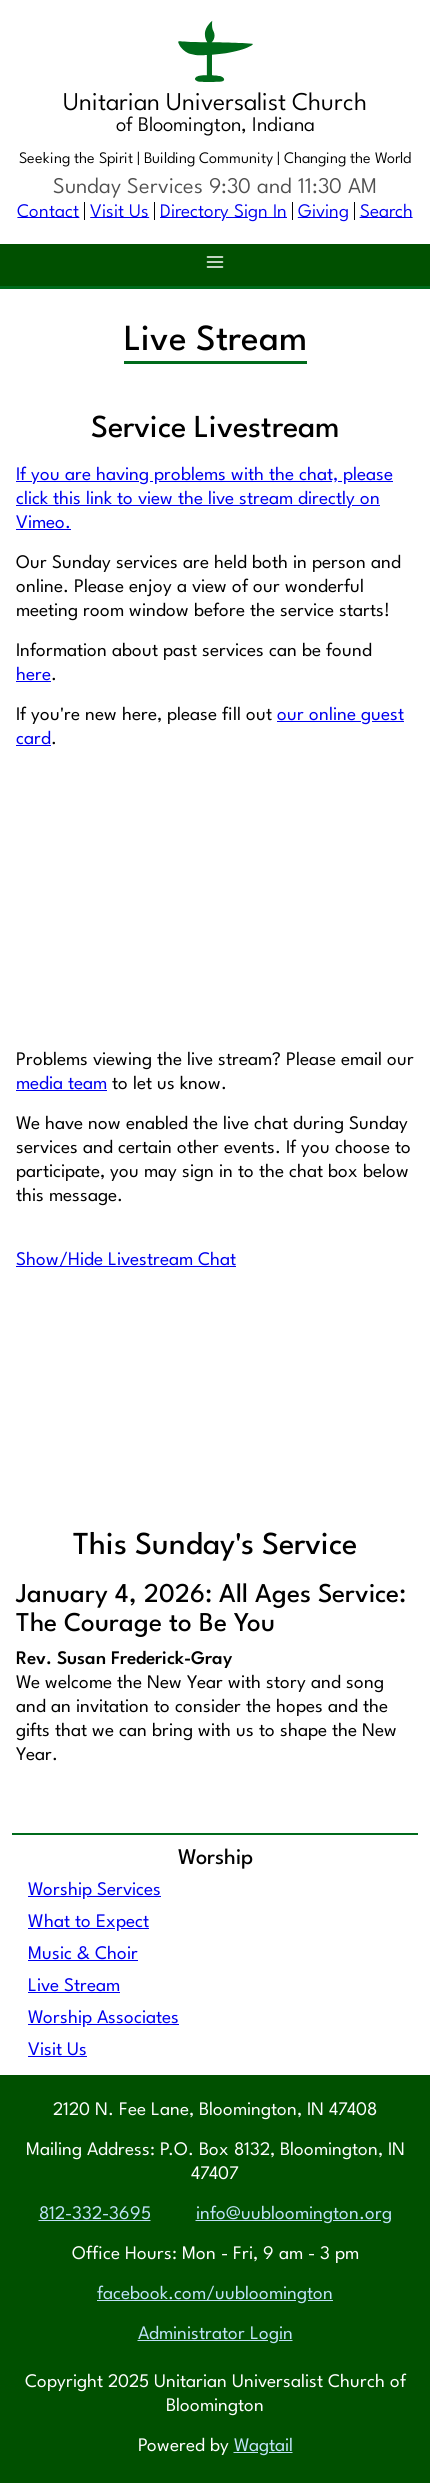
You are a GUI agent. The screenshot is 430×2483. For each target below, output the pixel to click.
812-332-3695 (95, 2214)
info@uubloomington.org (294, 2214)
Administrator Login (215, 2334)
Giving (323, 211)
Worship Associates (103, 2018)
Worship (215, 1858)
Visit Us (119, 211)
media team (61, 1084)
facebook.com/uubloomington (215, 2294)
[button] (215, 265)
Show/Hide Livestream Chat (126, 1260)
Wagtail (263, 2446)
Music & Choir (83, 1954)
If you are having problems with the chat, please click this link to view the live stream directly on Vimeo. (204, 499)
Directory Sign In (223, 211)
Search (386, 211)
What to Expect (88, 1922)
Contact (48, 211)
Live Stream (74, 1986)
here (33, 675)
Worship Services (94, 1890)
